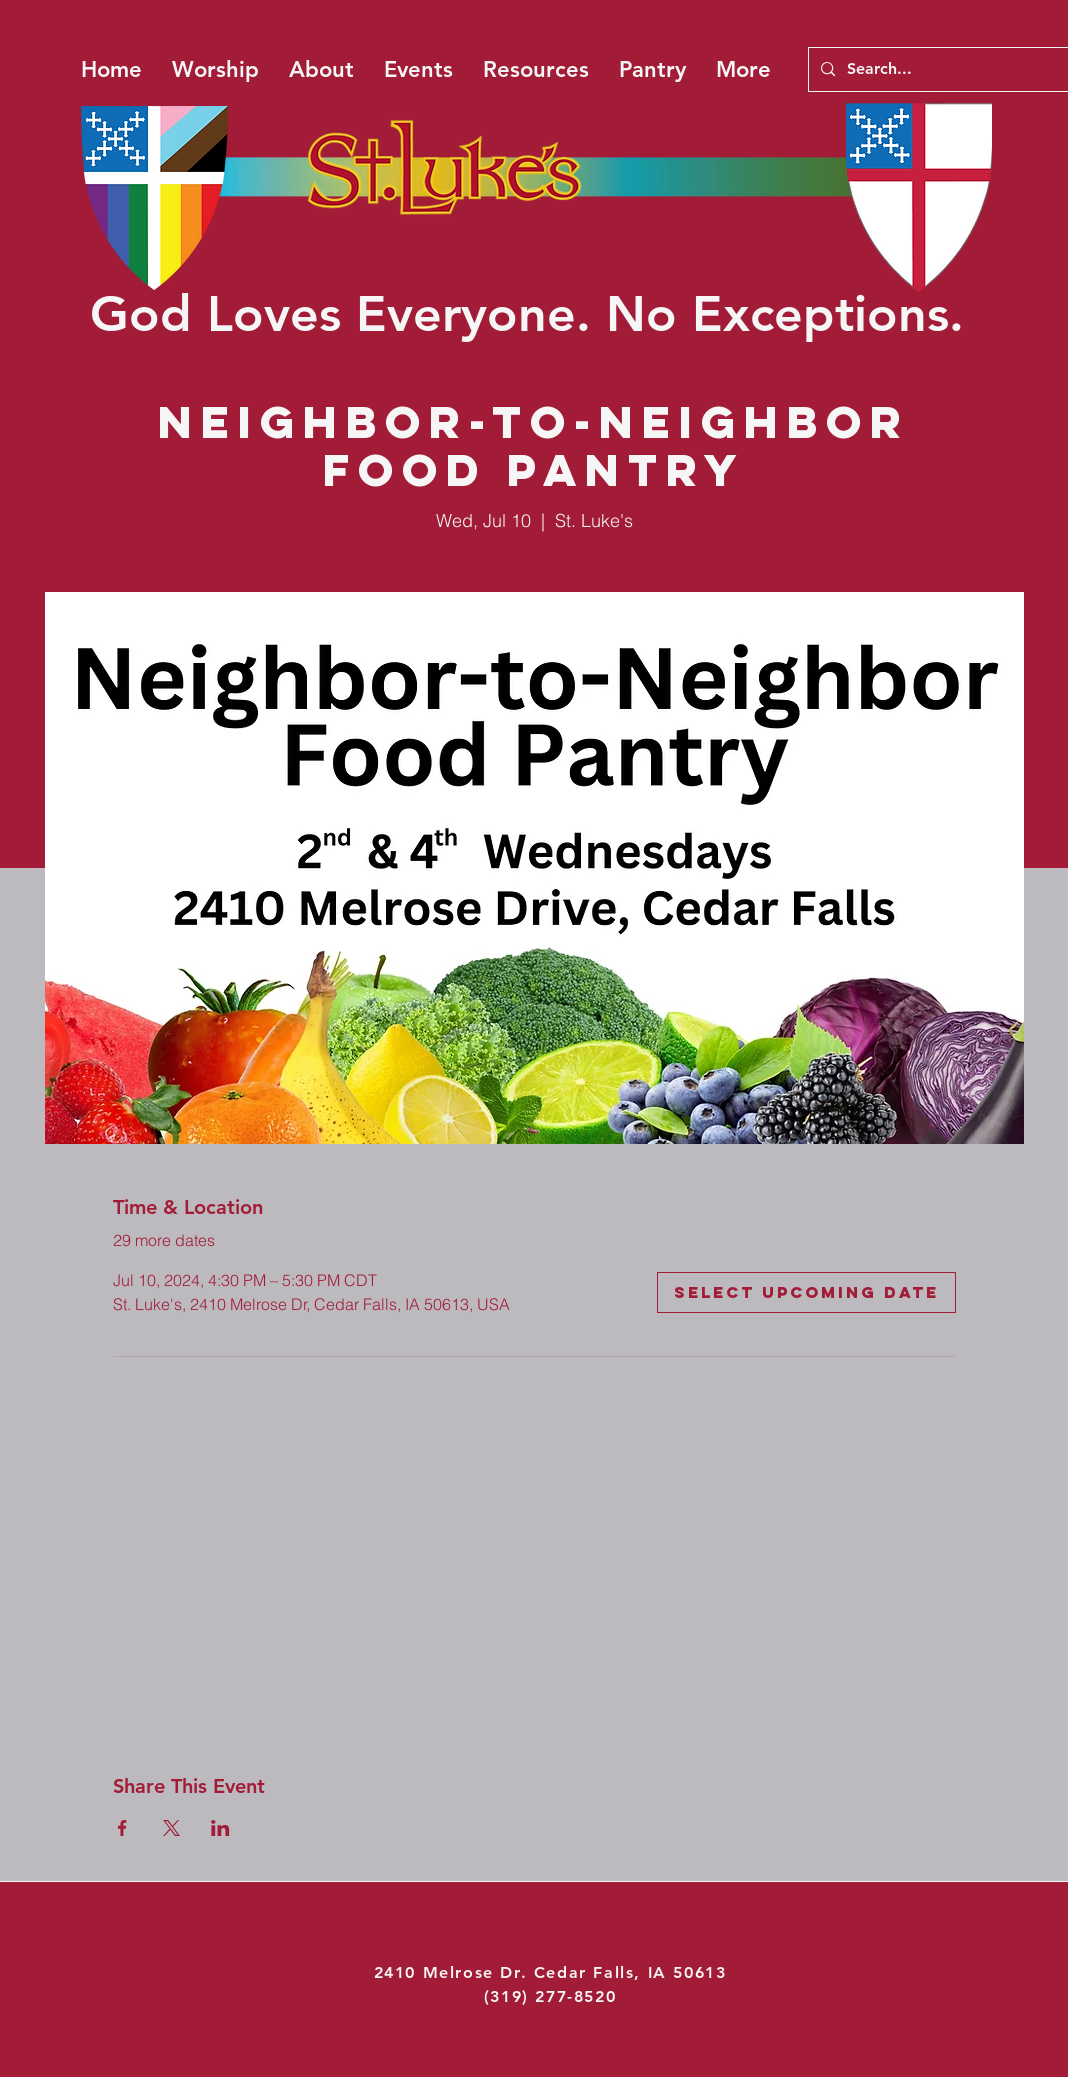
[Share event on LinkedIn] (220, 1828)
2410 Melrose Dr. (454, 1972)
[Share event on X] (171, 1828)
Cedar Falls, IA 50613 (630, 1972)
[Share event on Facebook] (122, 1828)
